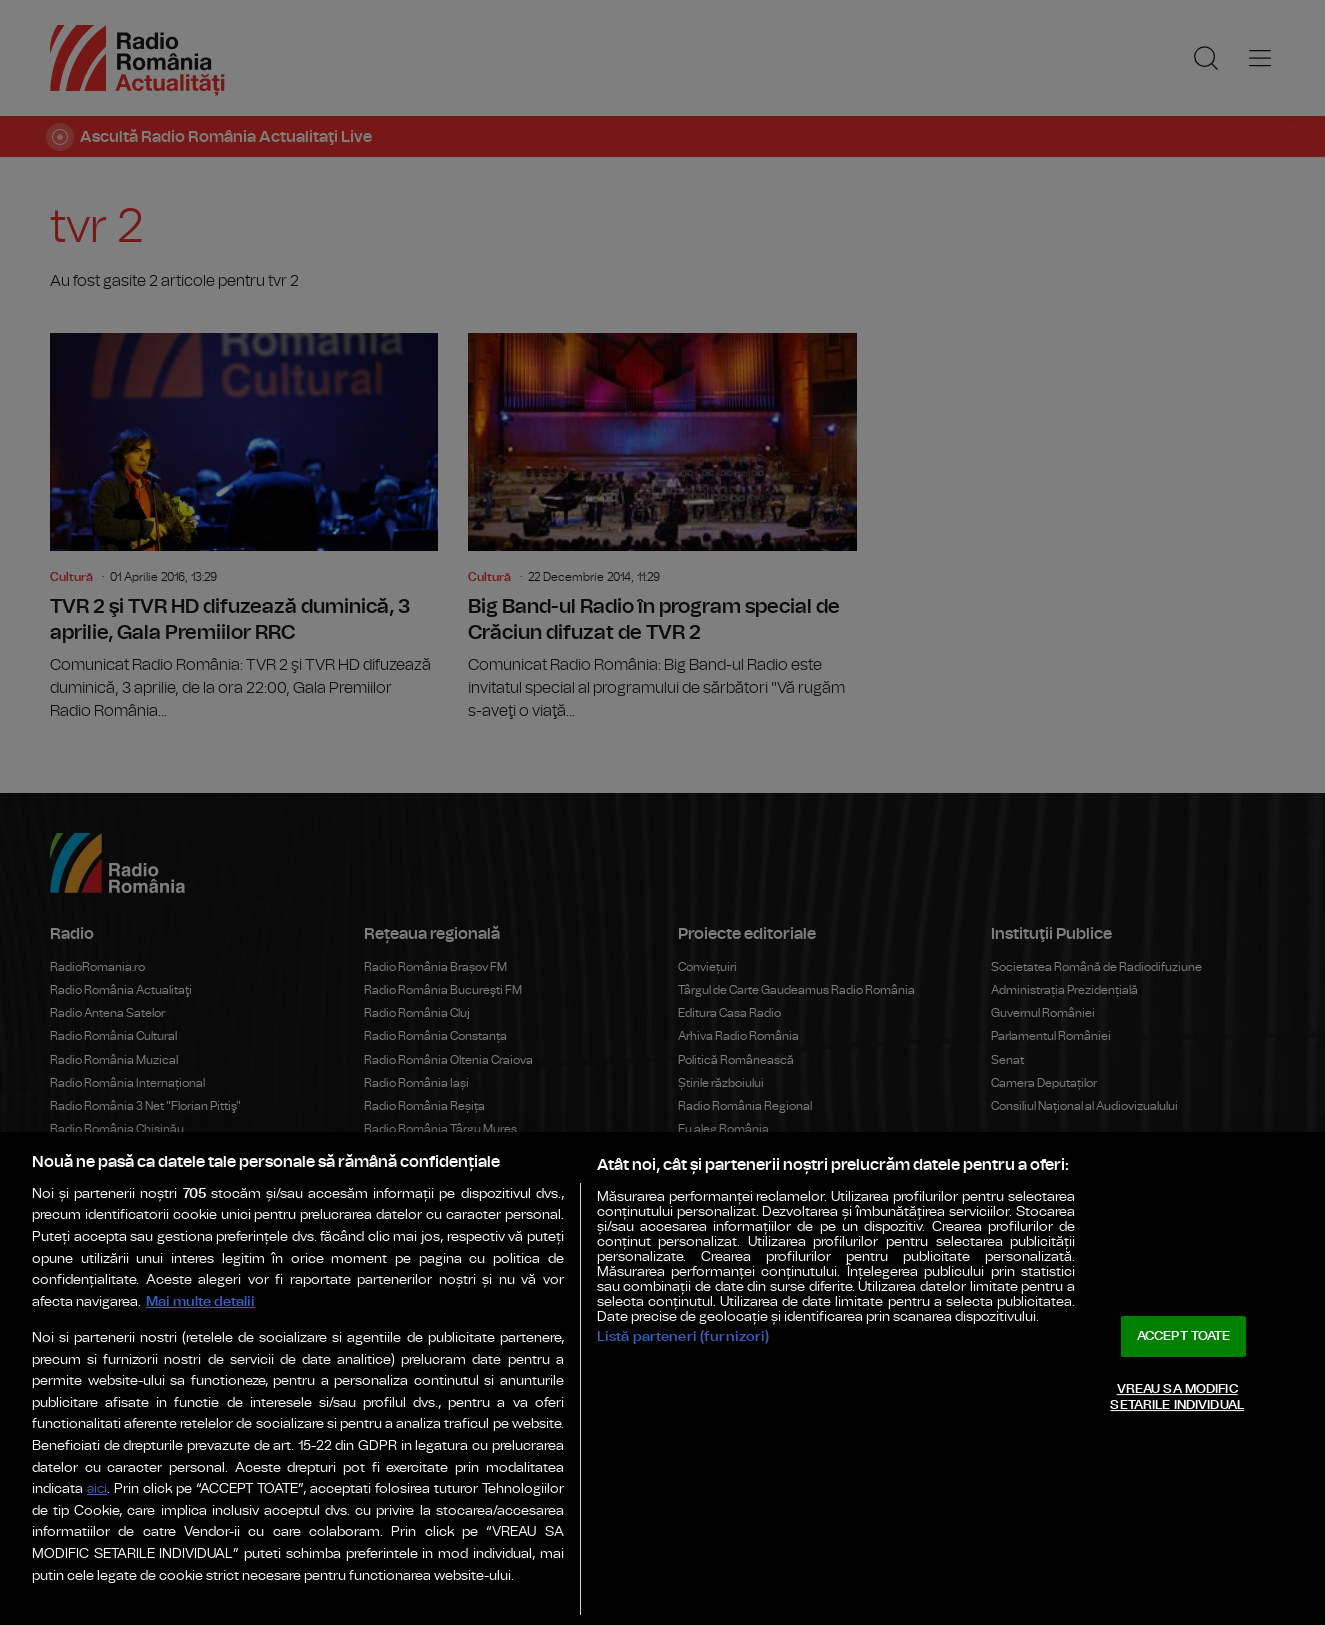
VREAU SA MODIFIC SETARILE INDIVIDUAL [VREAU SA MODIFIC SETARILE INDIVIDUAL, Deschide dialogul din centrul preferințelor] (1176, 1397)
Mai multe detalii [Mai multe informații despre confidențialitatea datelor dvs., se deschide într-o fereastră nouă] (200, 1301)
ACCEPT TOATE (1184, 1336)
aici (97, 1489)
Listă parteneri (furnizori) (683, 1336)
